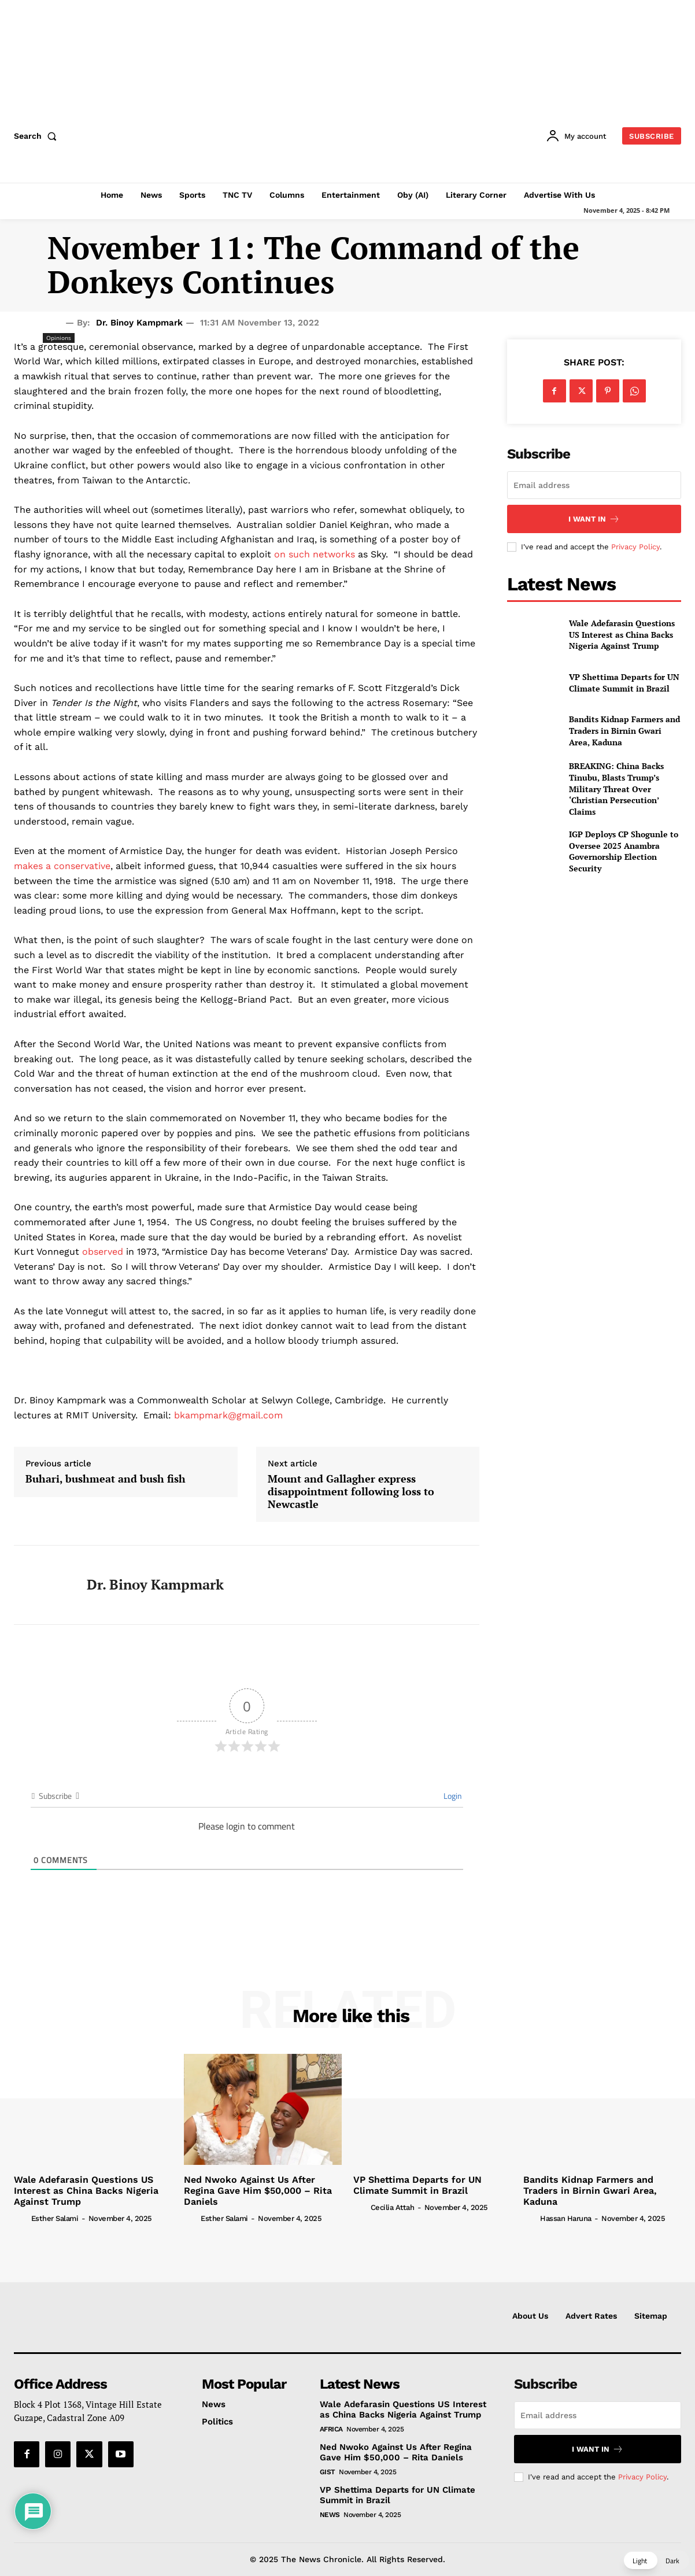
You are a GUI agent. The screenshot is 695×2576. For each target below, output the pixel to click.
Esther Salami (55, 2218)
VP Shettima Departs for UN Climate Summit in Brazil (624, 682)
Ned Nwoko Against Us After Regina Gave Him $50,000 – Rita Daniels (258, 2190)
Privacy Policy (635, 546)
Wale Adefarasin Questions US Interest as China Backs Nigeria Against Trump (622, 634)
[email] (594, 485)
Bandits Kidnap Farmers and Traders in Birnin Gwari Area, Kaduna (624, 730)
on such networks (314, 554)
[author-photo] (21, 2218)
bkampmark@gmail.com (228, 1415)
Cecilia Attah (393, 2207)
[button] (37, 136)
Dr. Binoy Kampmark (139, 322)
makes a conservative (62, 865)
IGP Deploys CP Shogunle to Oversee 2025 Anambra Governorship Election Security (623, 851)
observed (102, 1251)
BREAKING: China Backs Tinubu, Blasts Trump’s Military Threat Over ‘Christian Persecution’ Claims (616, 788)
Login (452, 1796)
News (330, 2515)
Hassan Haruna (566, 2218)
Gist (327, 2472)
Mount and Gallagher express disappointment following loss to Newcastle (351, 1491)
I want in (594, 518)
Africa (331, 2429)
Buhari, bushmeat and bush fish (105, 1479)
